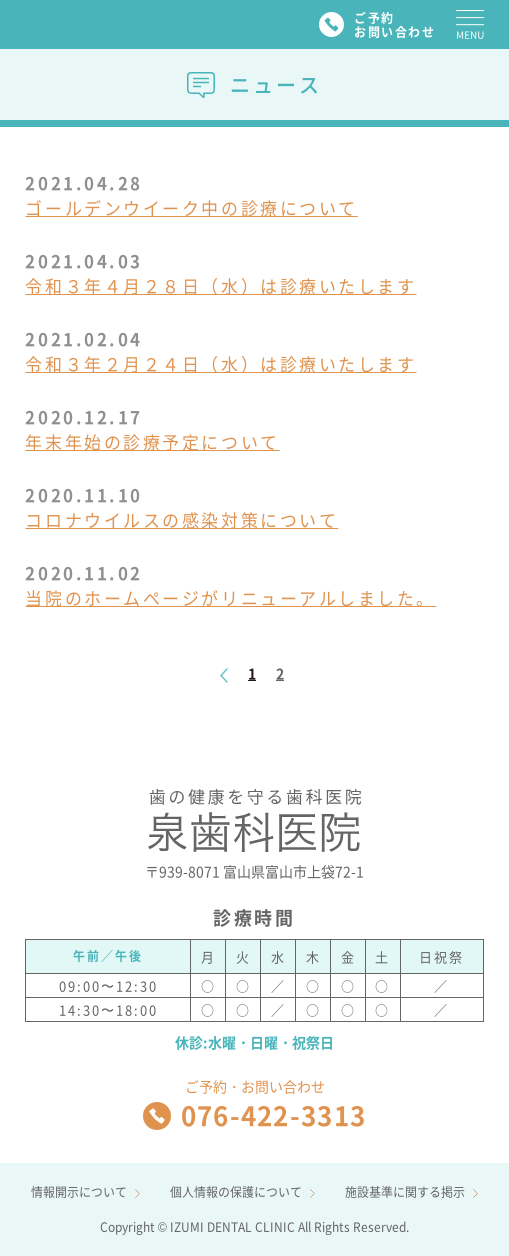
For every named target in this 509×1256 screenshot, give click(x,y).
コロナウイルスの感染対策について (181, 519)
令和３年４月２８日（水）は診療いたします (220, 285)
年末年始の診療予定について (152, 441)
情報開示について (85, 1192)
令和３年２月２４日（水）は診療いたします (220, 363)
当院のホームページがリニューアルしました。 (230, 597)
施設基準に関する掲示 (411, 1192)
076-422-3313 (254, 1115)
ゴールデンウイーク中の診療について (191, 207)
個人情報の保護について (242, 1192)
